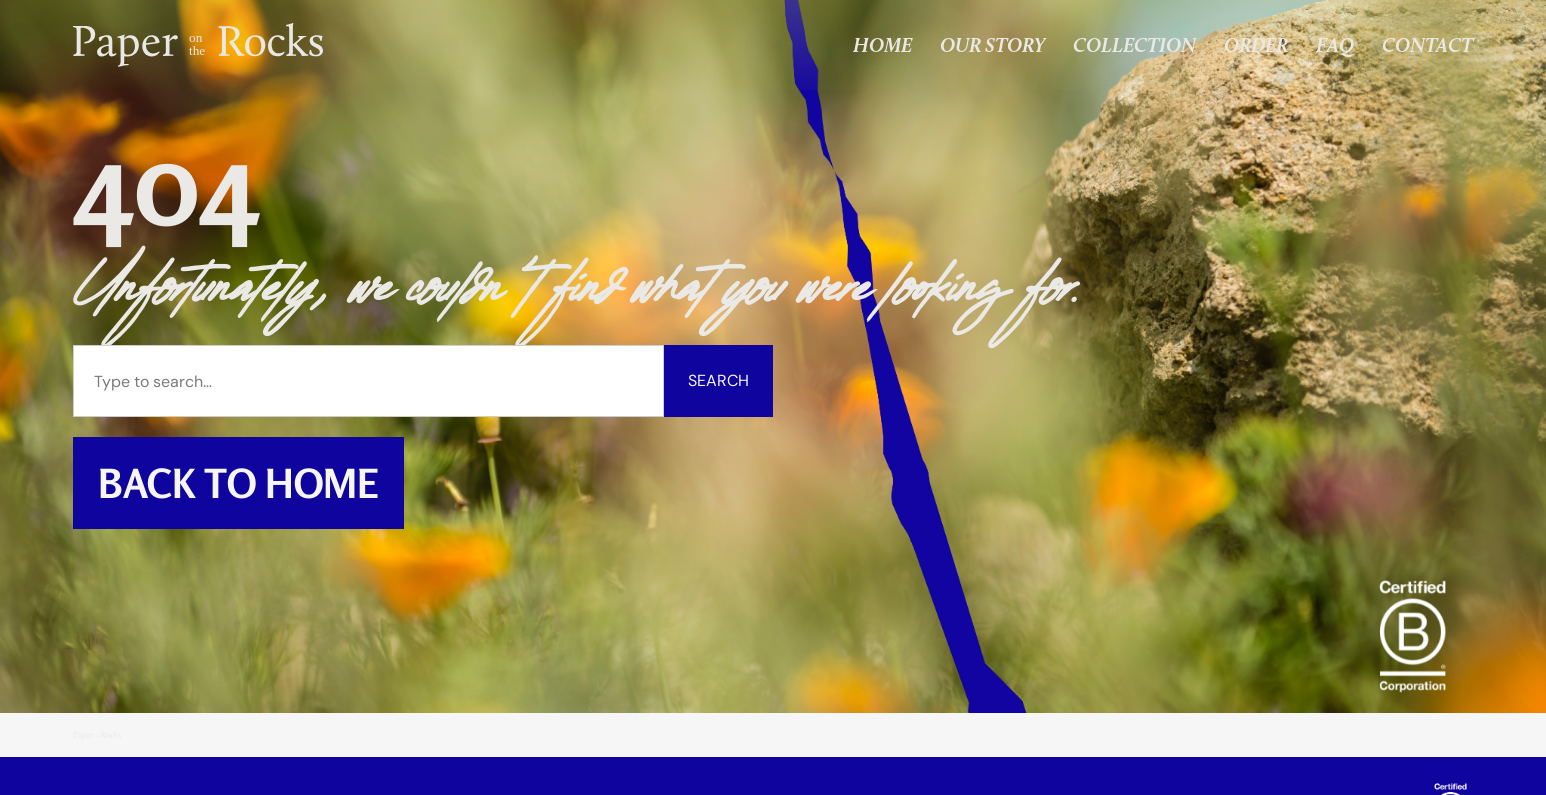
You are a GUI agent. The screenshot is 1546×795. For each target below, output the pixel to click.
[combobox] (368, 381)
